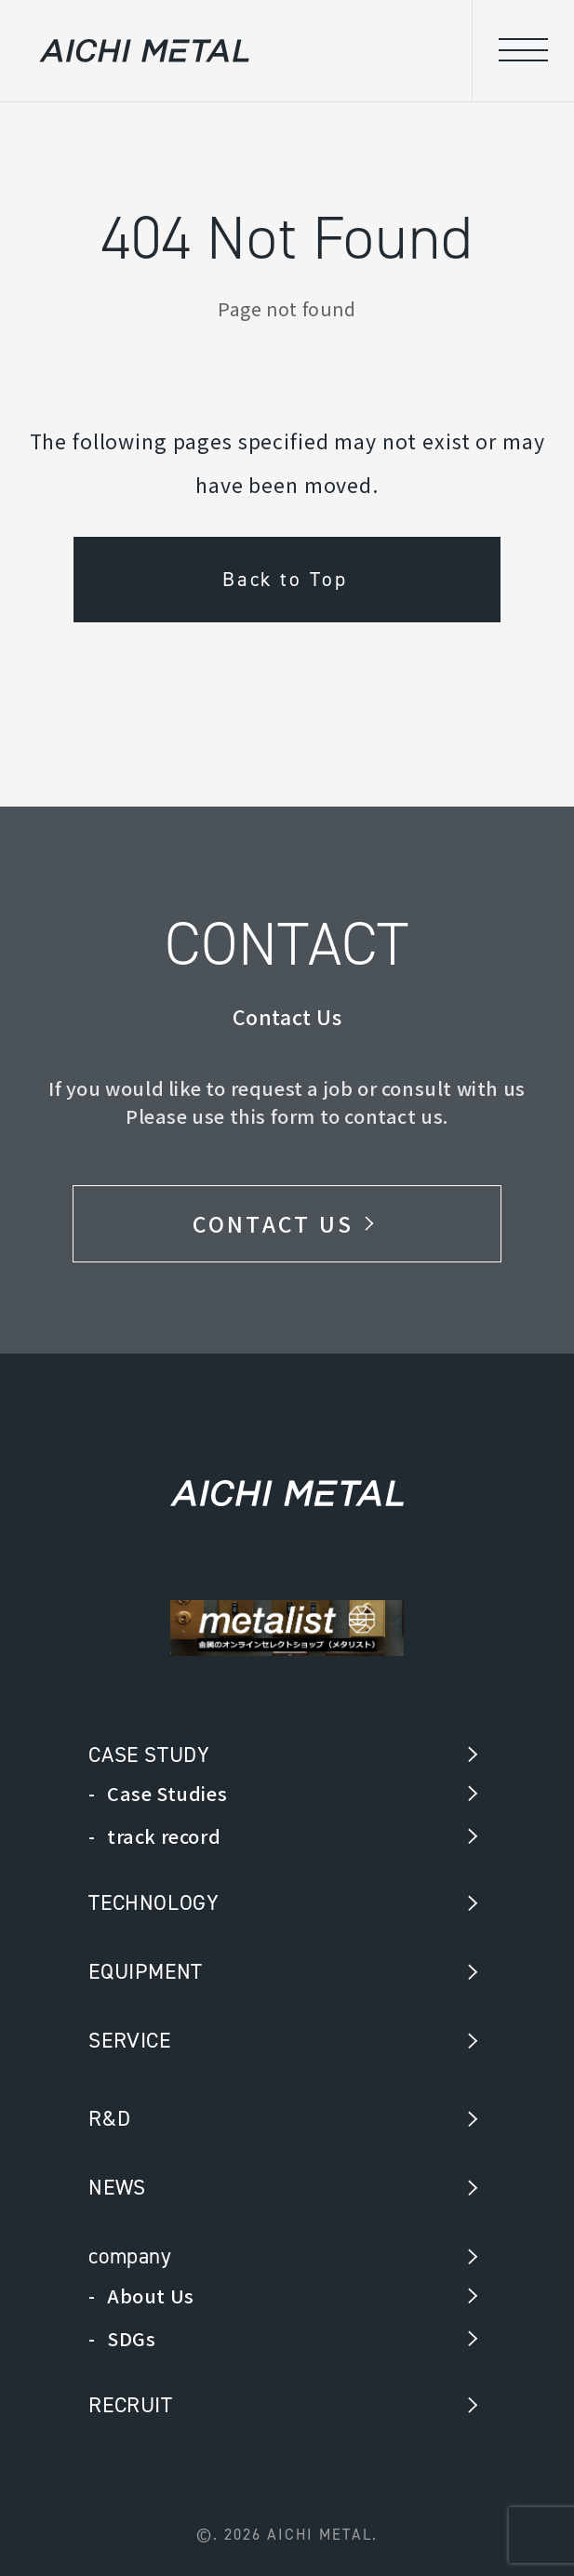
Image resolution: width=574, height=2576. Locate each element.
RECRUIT (130, 2405)
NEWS (116, 2187)
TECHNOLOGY (153, 1902)
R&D (109, 2118)
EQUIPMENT (145, 1971)
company (129, 2256)
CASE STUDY (148, 1754)
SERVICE (129, 2040)
